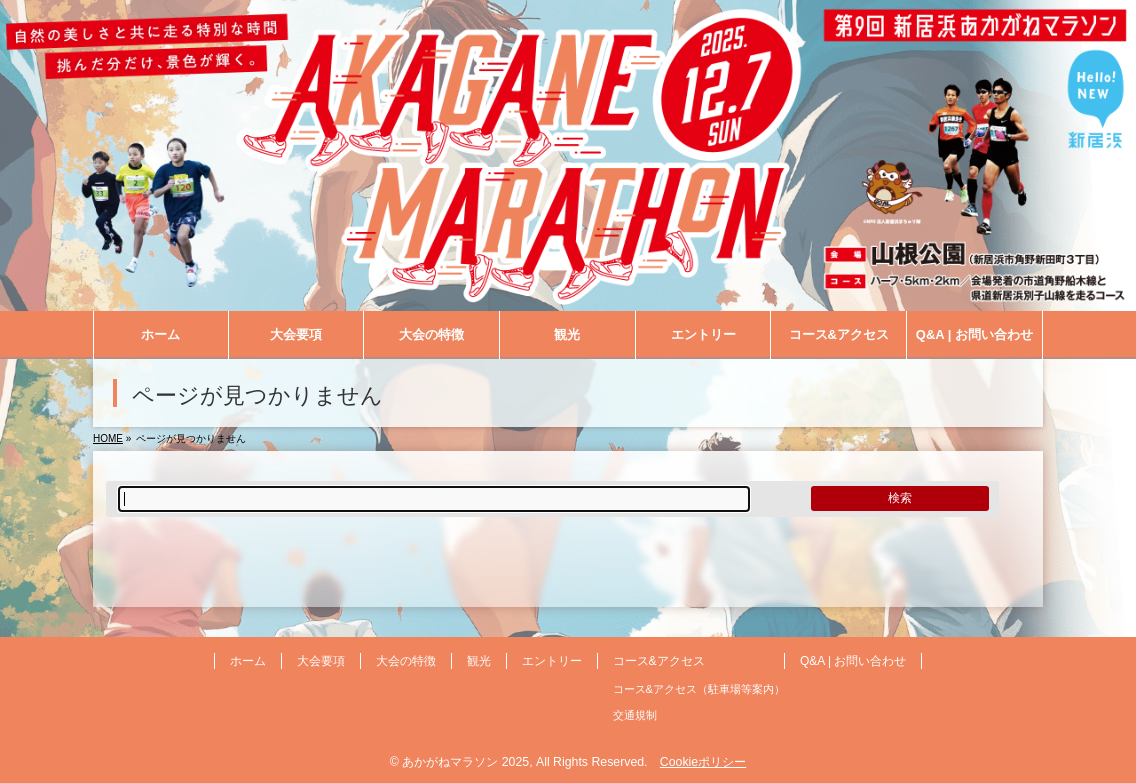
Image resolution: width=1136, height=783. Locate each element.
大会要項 (321, 661)
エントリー (552, 661)
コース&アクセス (659, 661)
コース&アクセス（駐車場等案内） (699, 689)
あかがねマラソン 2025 (465, 762)
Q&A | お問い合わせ (853, 661)
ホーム (248, 661)
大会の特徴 (406, 661)
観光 (479, 661)
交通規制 (635, 715)
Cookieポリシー (703, 762)
